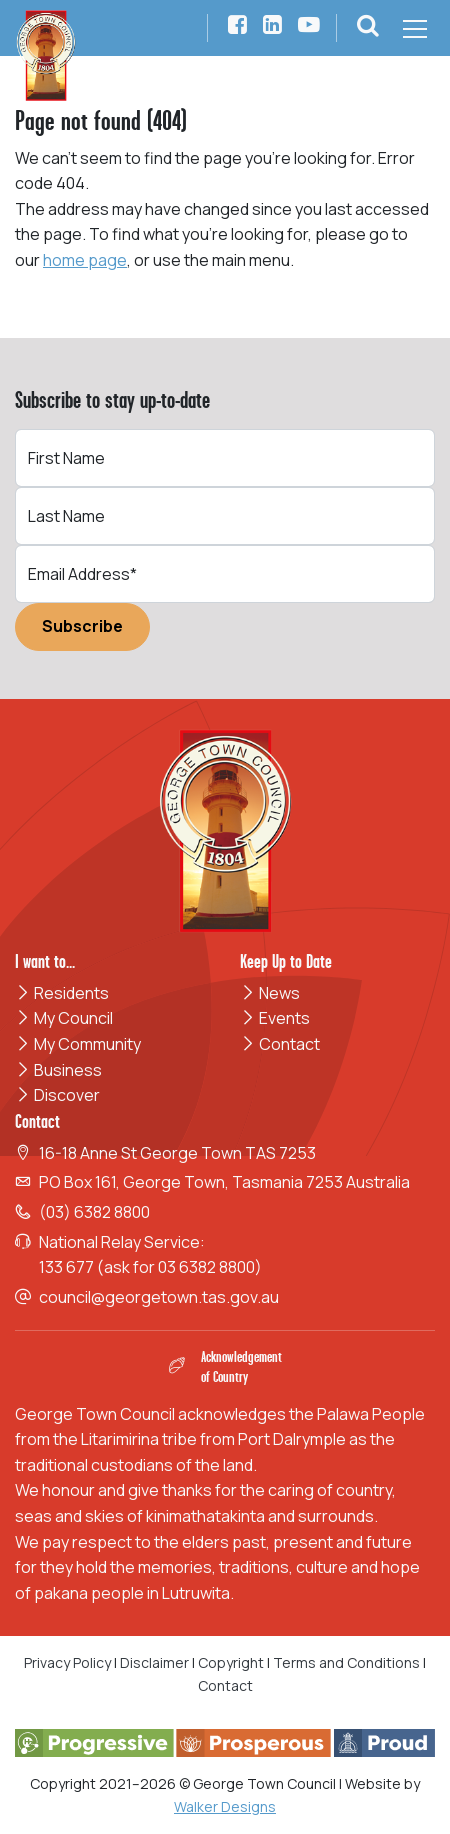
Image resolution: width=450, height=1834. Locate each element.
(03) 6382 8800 (94, 1212)
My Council (64, 1018)
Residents (62, 993)
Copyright (231, 1662)
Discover (57, 1095)
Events (275, 1018)
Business (58, 1070)
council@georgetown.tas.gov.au (159, 1297)
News (270, 993)
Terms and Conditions (348, 1662)
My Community (78, 1044)
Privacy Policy (67, 1662)
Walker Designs (225, 1806)
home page (85, 260)
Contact (280, 1044)
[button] (368, 28)
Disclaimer (154, 1662)
